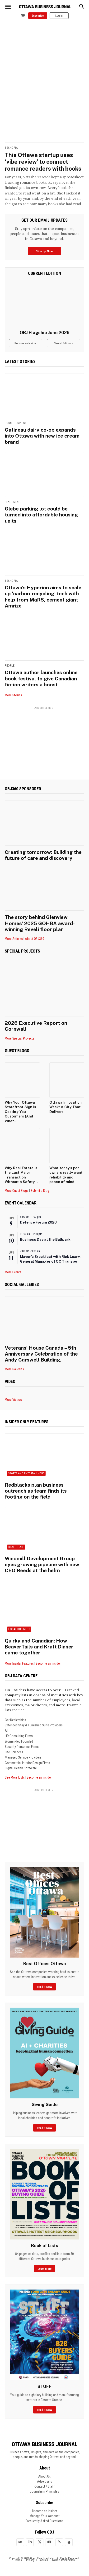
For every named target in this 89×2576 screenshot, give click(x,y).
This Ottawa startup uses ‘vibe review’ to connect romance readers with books (43, 162)
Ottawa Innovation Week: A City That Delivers (65, 1107)
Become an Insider (48, 1663)
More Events (13, 1272)
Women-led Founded (19, 1741)
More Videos (13, 1400)
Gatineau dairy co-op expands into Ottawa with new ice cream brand (42, 436)
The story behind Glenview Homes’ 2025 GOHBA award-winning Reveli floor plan (40, 923)
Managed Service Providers (23, 1757)
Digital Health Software (21, 1768)
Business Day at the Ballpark (45, 1239)
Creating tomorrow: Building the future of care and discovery (43, 855)
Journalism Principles (44, 2491)
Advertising (44, 2481)
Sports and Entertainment (26, 1473)
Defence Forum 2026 (38, 1222)
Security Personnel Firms (22, 1747)
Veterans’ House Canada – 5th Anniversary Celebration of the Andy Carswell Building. (41, 1354)
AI (6, 1731)
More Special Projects (19, 1038)
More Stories (13, 695)
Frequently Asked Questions (44, 2521)
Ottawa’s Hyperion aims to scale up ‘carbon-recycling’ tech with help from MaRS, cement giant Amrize (43, 597)
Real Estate (13, 501)
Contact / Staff (44, 2486)
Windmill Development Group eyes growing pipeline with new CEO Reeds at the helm (42, 1564)
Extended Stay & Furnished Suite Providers (34, 1725)
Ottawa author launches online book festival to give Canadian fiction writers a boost (41, 678)
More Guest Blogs (16, 1191)
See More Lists (15, 1777)
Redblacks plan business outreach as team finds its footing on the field (36, 1491)
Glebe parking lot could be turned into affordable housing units (41, 515)
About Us (44, 2476)
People (9, 665)
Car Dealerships (15, 1720)
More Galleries (14, 1369)
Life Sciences (14, 1752)
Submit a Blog (40, 1191)
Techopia (11, 147)
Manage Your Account (45, 2516)
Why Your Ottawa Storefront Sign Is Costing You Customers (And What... (20, 1111)
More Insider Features (19, 1663)
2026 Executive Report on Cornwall (36, 1026)
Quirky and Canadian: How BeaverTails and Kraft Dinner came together (39, 1647)
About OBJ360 (34, 939)
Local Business (15, 423)
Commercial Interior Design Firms (27, 1763)
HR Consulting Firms (19, 1736)
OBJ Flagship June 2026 (45, 332)
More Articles (14, 939)
